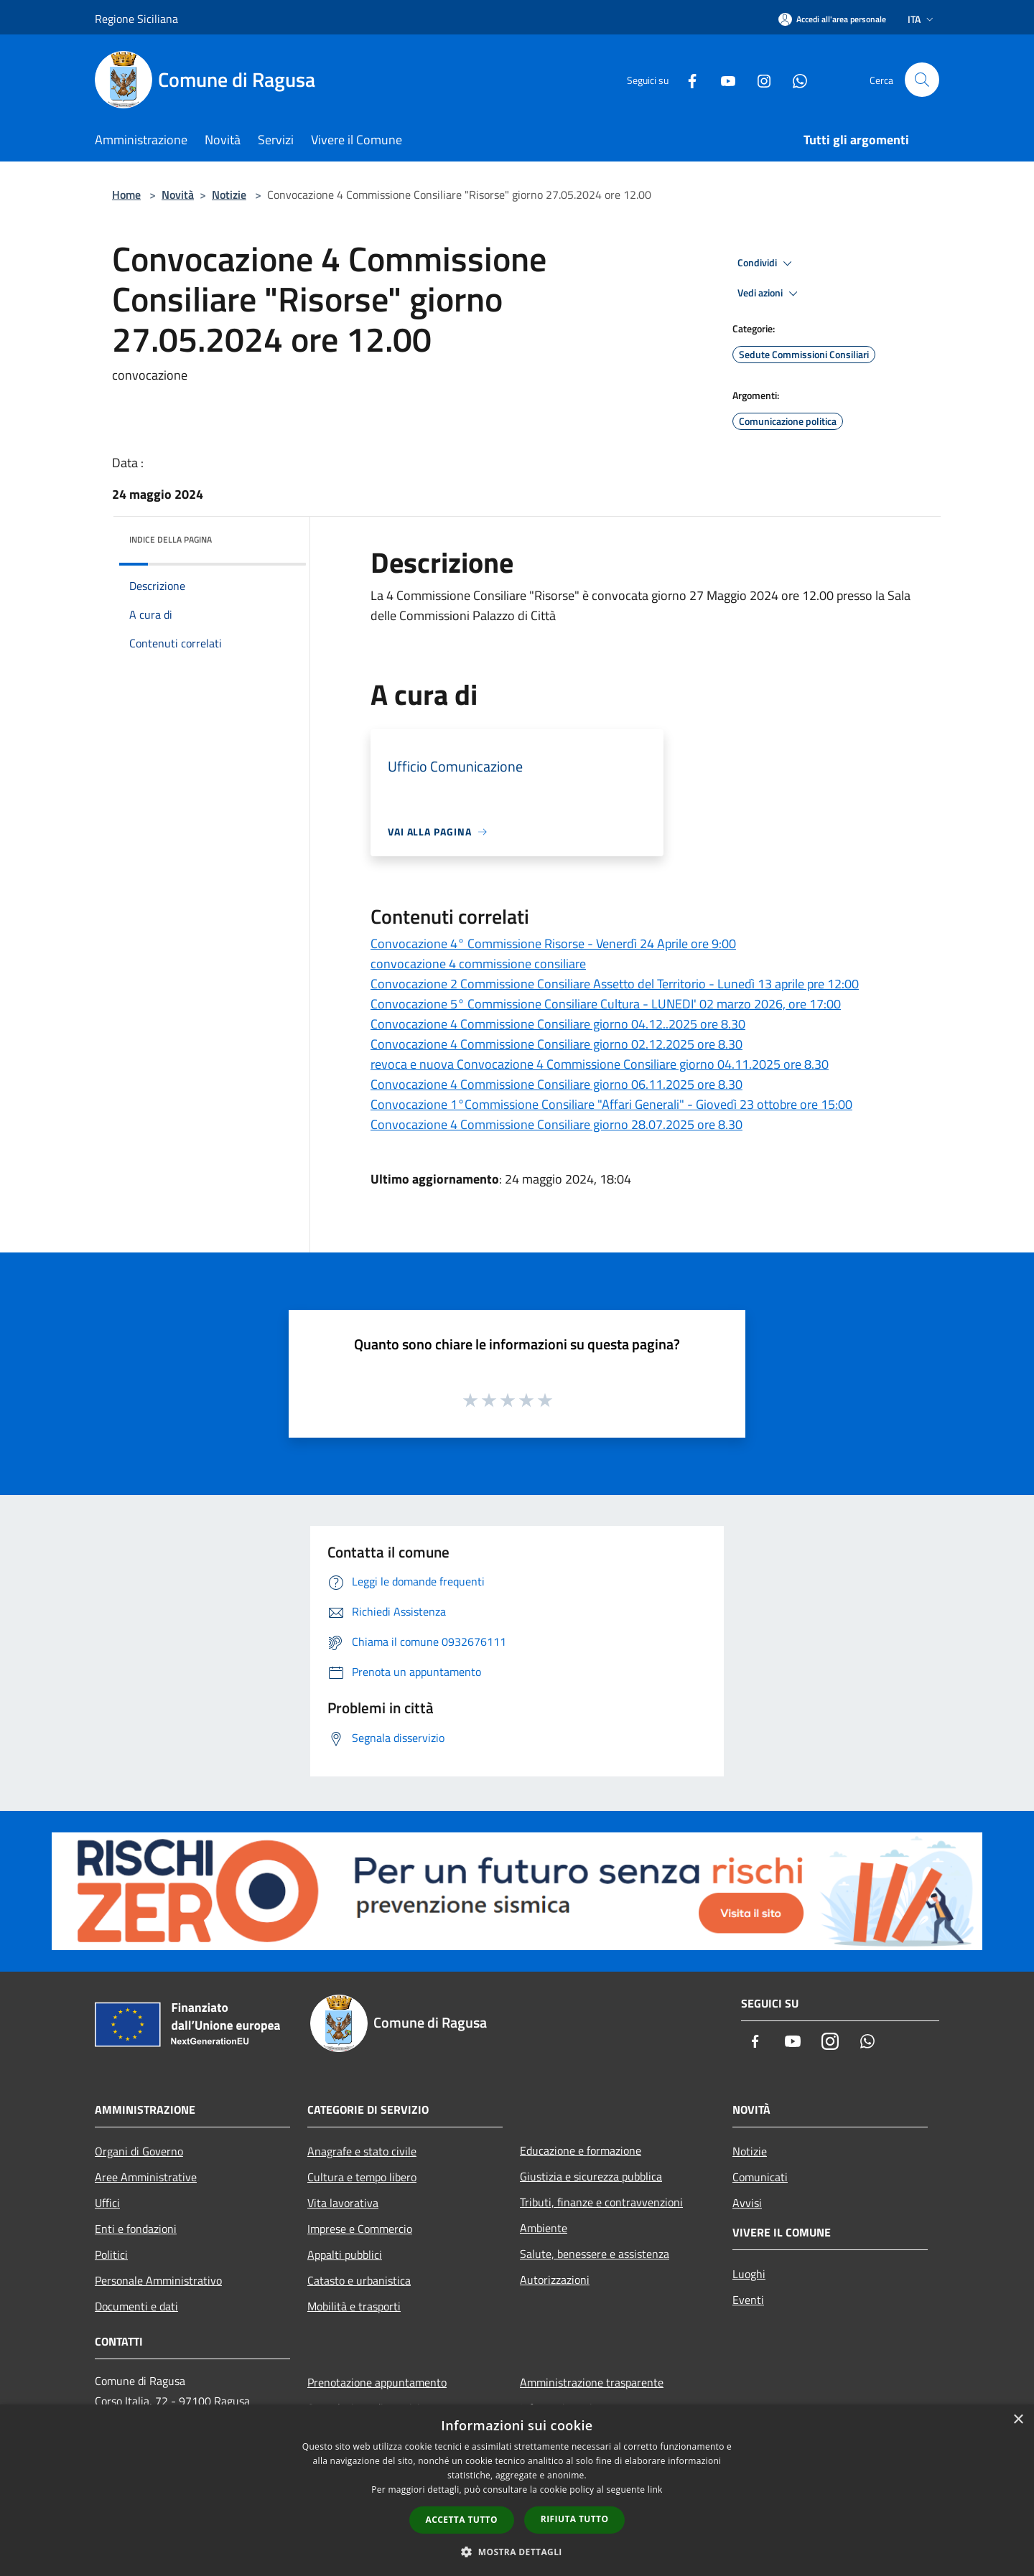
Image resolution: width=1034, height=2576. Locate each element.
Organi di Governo (139, 2151)
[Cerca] (922, 79)
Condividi (766, 263)
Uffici (107, 2202)
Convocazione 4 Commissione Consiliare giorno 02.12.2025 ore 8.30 (556, 1044)
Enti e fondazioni (136, 2228)
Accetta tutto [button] (462, 2520)
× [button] (1017, 2420)
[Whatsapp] (794, 79)
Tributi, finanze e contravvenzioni (601, 2202)
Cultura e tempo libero (361, 2177)
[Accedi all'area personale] (832, 19)
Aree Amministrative (146, 2177)
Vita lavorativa (342, 2202)
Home (126, 194)
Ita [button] (922, 19)
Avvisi (747, 2202)
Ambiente (543, 2228)
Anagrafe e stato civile (361, 2151)
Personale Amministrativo (158, 2280)
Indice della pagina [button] (170, 539)
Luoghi (748, 2273)
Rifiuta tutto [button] (575, 2519)
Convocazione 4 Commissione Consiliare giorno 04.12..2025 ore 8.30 (558, 1024)
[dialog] (517, 2490)
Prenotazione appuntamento (377, 2382)
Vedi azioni (769, 293)
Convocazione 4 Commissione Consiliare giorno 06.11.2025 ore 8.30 (556, 1084)
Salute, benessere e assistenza (594, 2253)
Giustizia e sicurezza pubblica (591, 2176)
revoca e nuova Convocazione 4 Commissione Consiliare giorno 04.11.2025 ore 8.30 (600, 1064)
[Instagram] (758, 79)
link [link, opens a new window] (655, 2489)
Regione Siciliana (136, 18)
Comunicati (760, 2177)
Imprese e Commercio (359, 2228)
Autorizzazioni (555, 2279)
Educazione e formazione (580, 2150)
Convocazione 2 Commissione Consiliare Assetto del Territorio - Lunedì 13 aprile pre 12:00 (615, 983)
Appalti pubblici (344, 2254)
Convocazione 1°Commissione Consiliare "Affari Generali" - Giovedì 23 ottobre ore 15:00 (611, 1104)
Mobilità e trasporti (354, 2306)
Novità (178, 194)
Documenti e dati (136, 2306)
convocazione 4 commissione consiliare (478, 963)
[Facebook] (686, 79)
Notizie (229, 194)
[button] (517, 2551)
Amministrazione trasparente (591, 2382)
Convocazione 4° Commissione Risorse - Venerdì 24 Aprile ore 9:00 (553, 943)
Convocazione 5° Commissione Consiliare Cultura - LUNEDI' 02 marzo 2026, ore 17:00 (606, 1003)
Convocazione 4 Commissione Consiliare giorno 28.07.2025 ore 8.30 (556, 1124)
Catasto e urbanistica (359, 2280)
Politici (111, 2254)
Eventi (748, 2299)
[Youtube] (722, 79)
